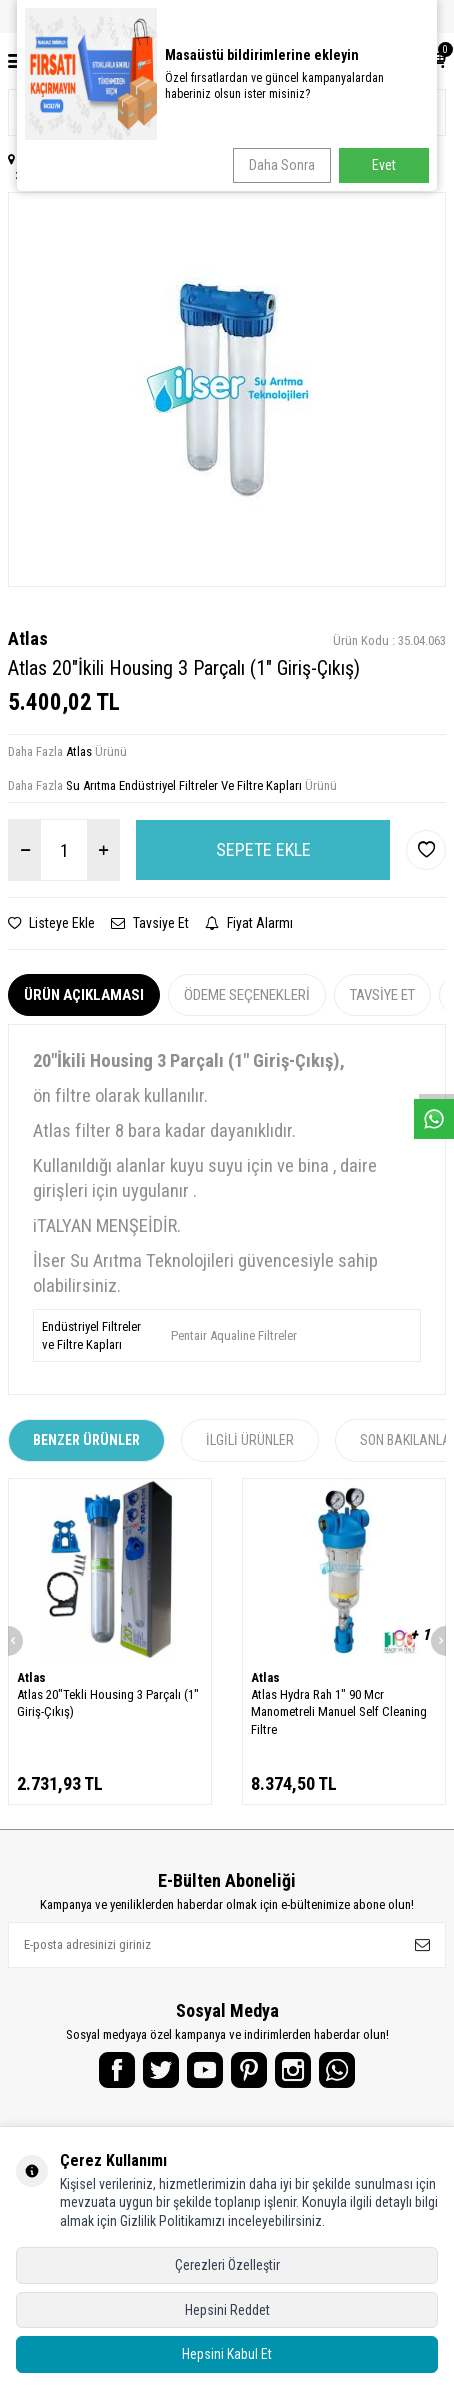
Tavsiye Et (150, 923)
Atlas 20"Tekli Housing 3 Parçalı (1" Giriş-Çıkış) (108, 1703)
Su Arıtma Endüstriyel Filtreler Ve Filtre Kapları (184, 785)
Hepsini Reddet (227, 2310)
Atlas (28, 638)
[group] (227, 389)
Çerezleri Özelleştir (227, 2265)
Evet (384, 165)
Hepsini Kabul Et (227, 2354)
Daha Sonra (282, 165)
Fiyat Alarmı (249, 923)
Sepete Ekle (263, 849)
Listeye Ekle (51, 923)
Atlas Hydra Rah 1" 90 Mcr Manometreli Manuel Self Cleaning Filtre (339, 1712)
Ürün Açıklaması (84, 995)
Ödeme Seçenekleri (247, 995)
